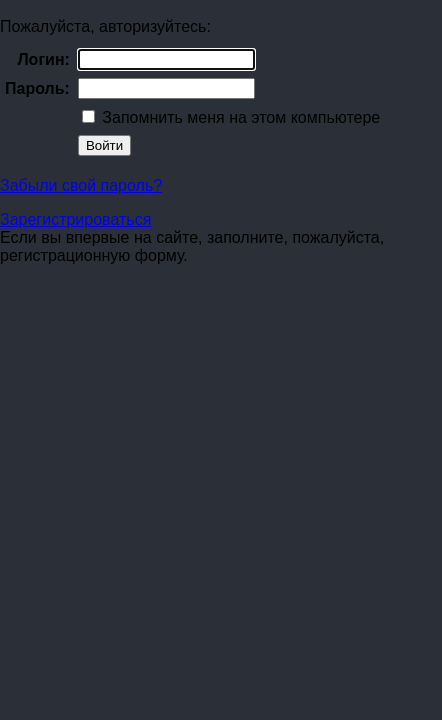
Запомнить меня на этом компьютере (239, 117)
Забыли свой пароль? (81, 185)
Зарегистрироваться (75, 219)
